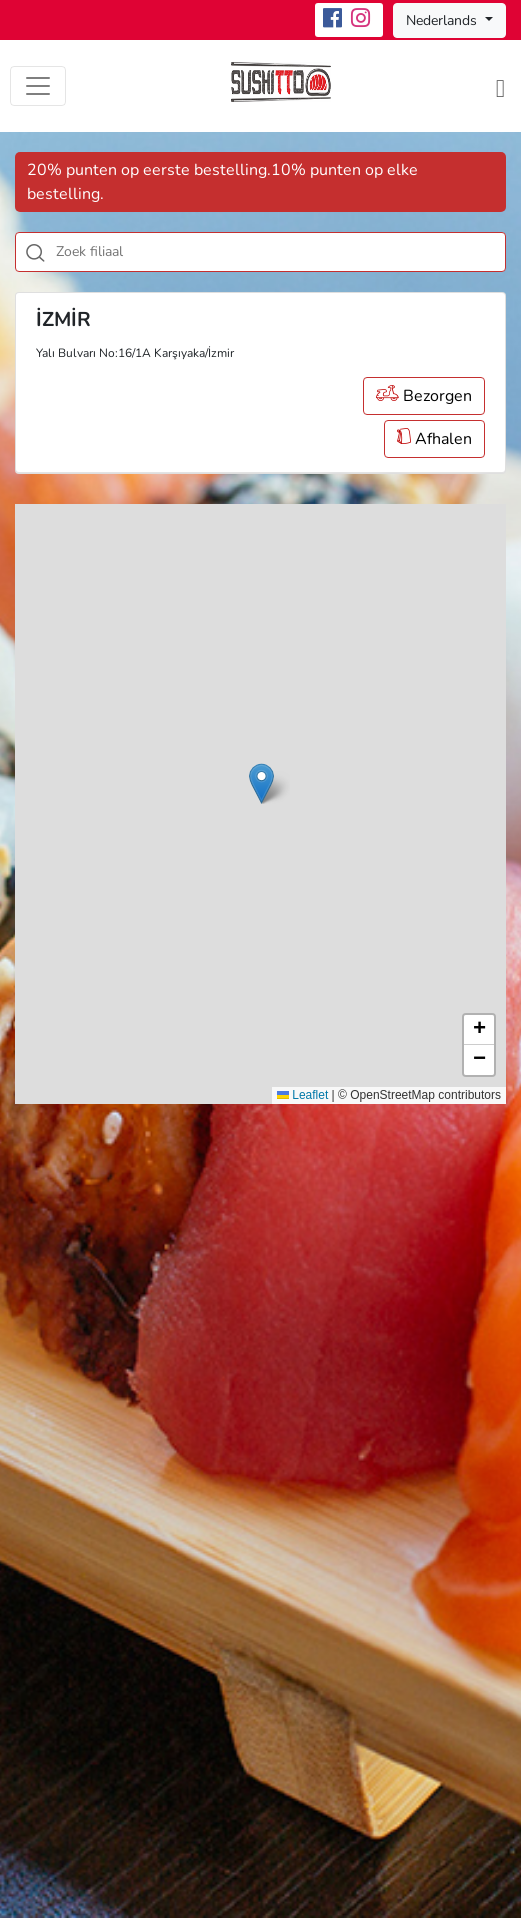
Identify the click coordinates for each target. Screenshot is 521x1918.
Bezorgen (424, 396)
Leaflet (302, 1095)
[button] (261, 783)
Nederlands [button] (443, 20)
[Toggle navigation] (38, 86)
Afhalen (434, 439)
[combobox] (260, 252)
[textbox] (283, 252)
